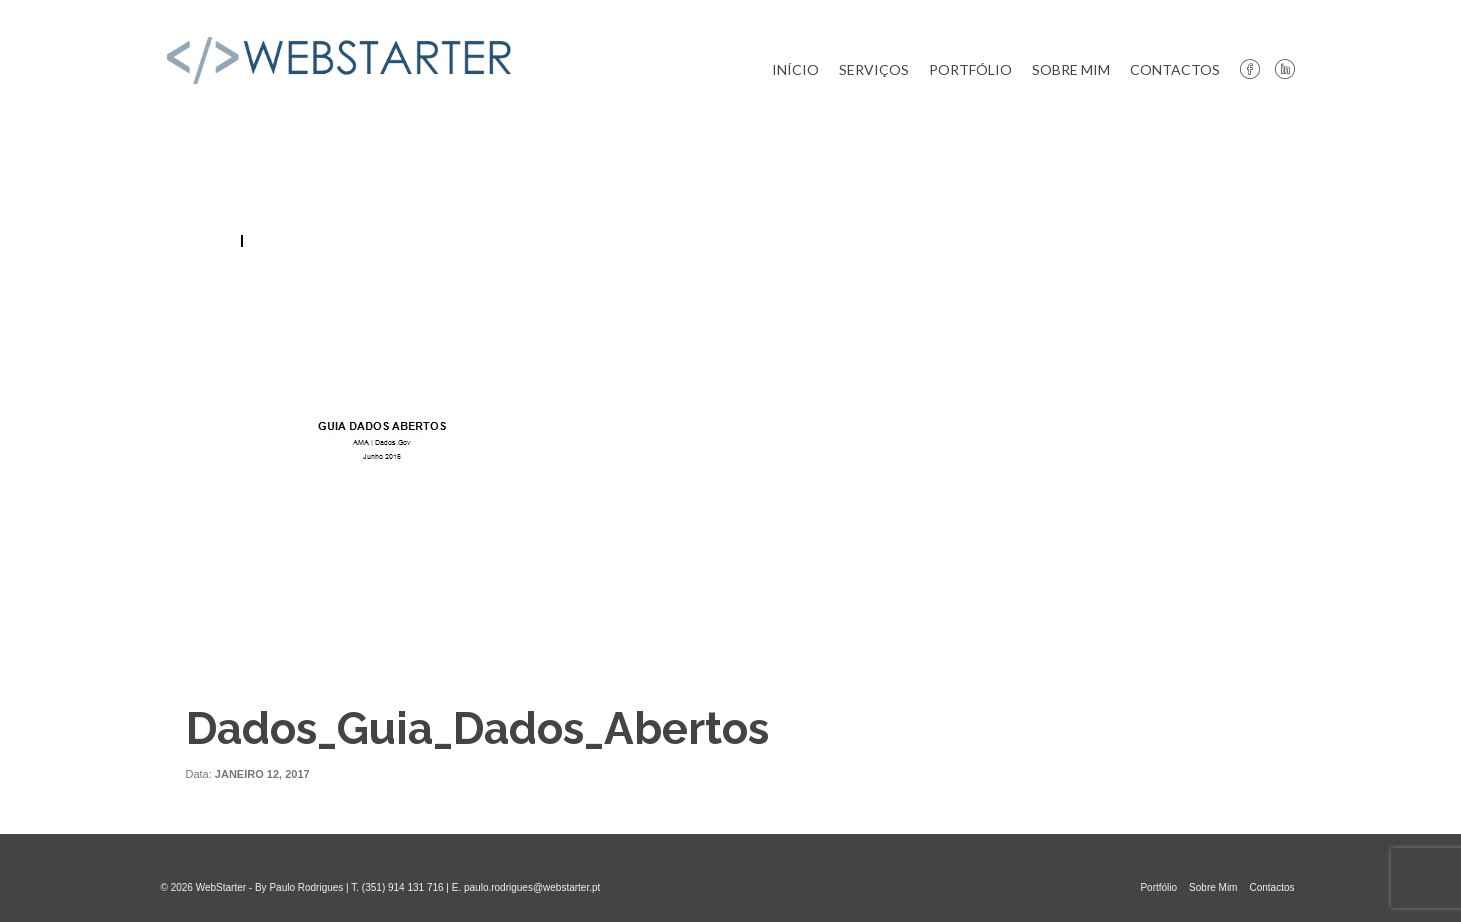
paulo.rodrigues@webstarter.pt (532, 887)
